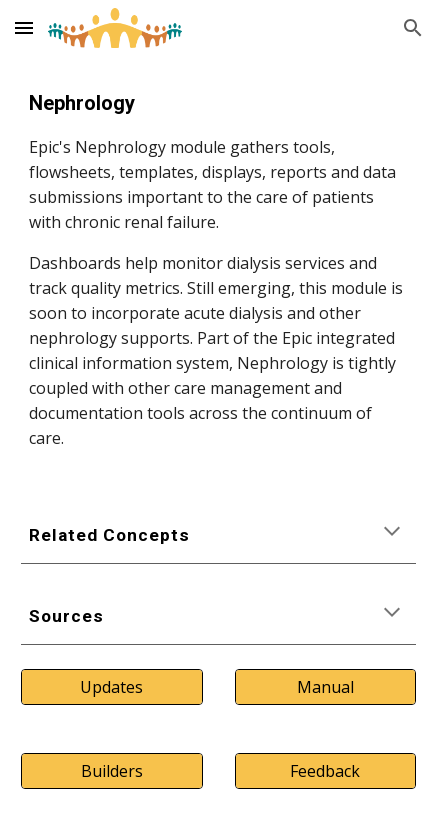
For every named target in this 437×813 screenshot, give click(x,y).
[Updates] (112, 687)
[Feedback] (326, 771)
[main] (218, 269)
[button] (24, 27)
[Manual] (326, 687)
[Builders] (112, 771)
